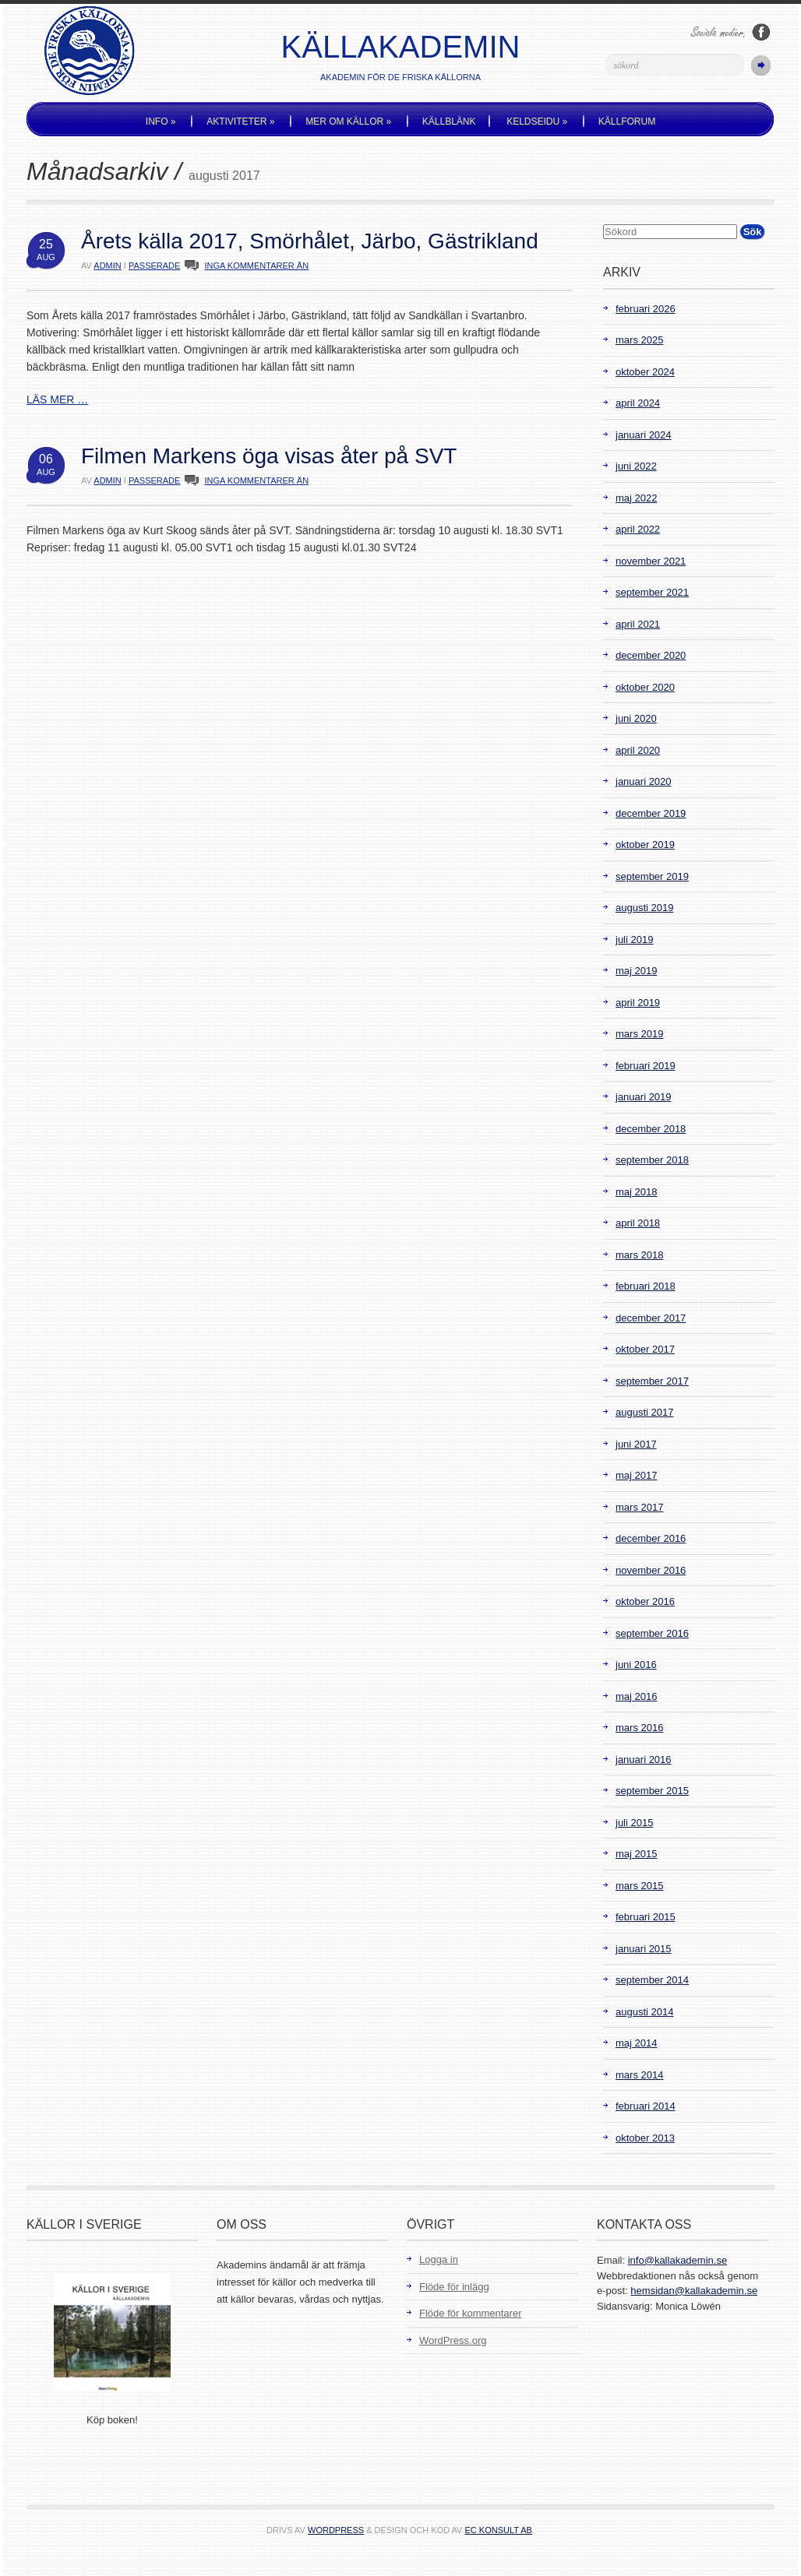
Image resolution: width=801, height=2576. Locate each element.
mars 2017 (639, 1507)
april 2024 (638, 403)
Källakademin (400, 47)
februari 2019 (646, 1066)
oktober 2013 (645, 2138)
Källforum (626, 121)
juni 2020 (636, 718)
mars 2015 (639, 1886)
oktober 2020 (645, 687)
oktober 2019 (645, 844)
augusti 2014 (644, 2012)
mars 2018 (639, 1255)
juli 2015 (634, 1822)
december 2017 (651, 1318)
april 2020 (638, 750)
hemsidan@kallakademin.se (693, 2290)
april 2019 (638, 1002)
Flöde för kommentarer (470, 2313)
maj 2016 (636, 1696)
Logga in (438, 2259)
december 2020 (651, 655)
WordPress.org (452, 2340)
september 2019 (652, 876)
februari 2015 (646, 1917)
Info (161, 121)
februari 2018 (646, 1286)
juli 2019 (634, 939)
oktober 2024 (645, 372)
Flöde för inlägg (454, 2287)
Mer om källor (348, 121)
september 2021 (652, 592)
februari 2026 (646, 309)
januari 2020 (644, 781)
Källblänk (449, 121)
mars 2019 (639, 1034)
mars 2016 (639, 1727)
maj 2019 (636, 971)
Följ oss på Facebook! (761, 32)
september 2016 (652, 1633)
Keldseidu (536, 121)
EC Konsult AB (498, 2530)
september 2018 (652, 1160)
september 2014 (652, 1980)
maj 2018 (636, 1192)
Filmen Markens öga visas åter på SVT (269, 456)
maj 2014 (636, 2043)
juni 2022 (636, 466)
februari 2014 (646, 2106)
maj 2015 (636, 1854)
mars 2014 (639, 2075)
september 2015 (652, 1791)
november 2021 (651, 561)
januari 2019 (644, 1097)
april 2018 (638, 1223)
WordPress (336, 2530)
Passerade (154, 265)
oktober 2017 (645, 1349)
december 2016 (651, 1538)
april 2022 (638, 529)
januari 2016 (644, 1759)
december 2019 (651, 813)
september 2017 (652, 1381)
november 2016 (651, 1570)
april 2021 (638, 624)
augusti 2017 (644, 1412)
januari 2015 (644, 1949)
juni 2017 (636, 1444)
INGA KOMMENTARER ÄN (256, 265)
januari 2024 (644, 435)
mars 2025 (639, 340)
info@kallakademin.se (677, 2260)
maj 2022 (636, 498)
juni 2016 (636, 1664)
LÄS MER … (57, 399)
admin (107, 265)
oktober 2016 (645, 1601)
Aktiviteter (240, 121)
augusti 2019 (644, 907)
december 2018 (651, 1129)
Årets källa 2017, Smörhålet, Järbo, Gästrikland (309, 241)
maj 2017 (636, 1475)
